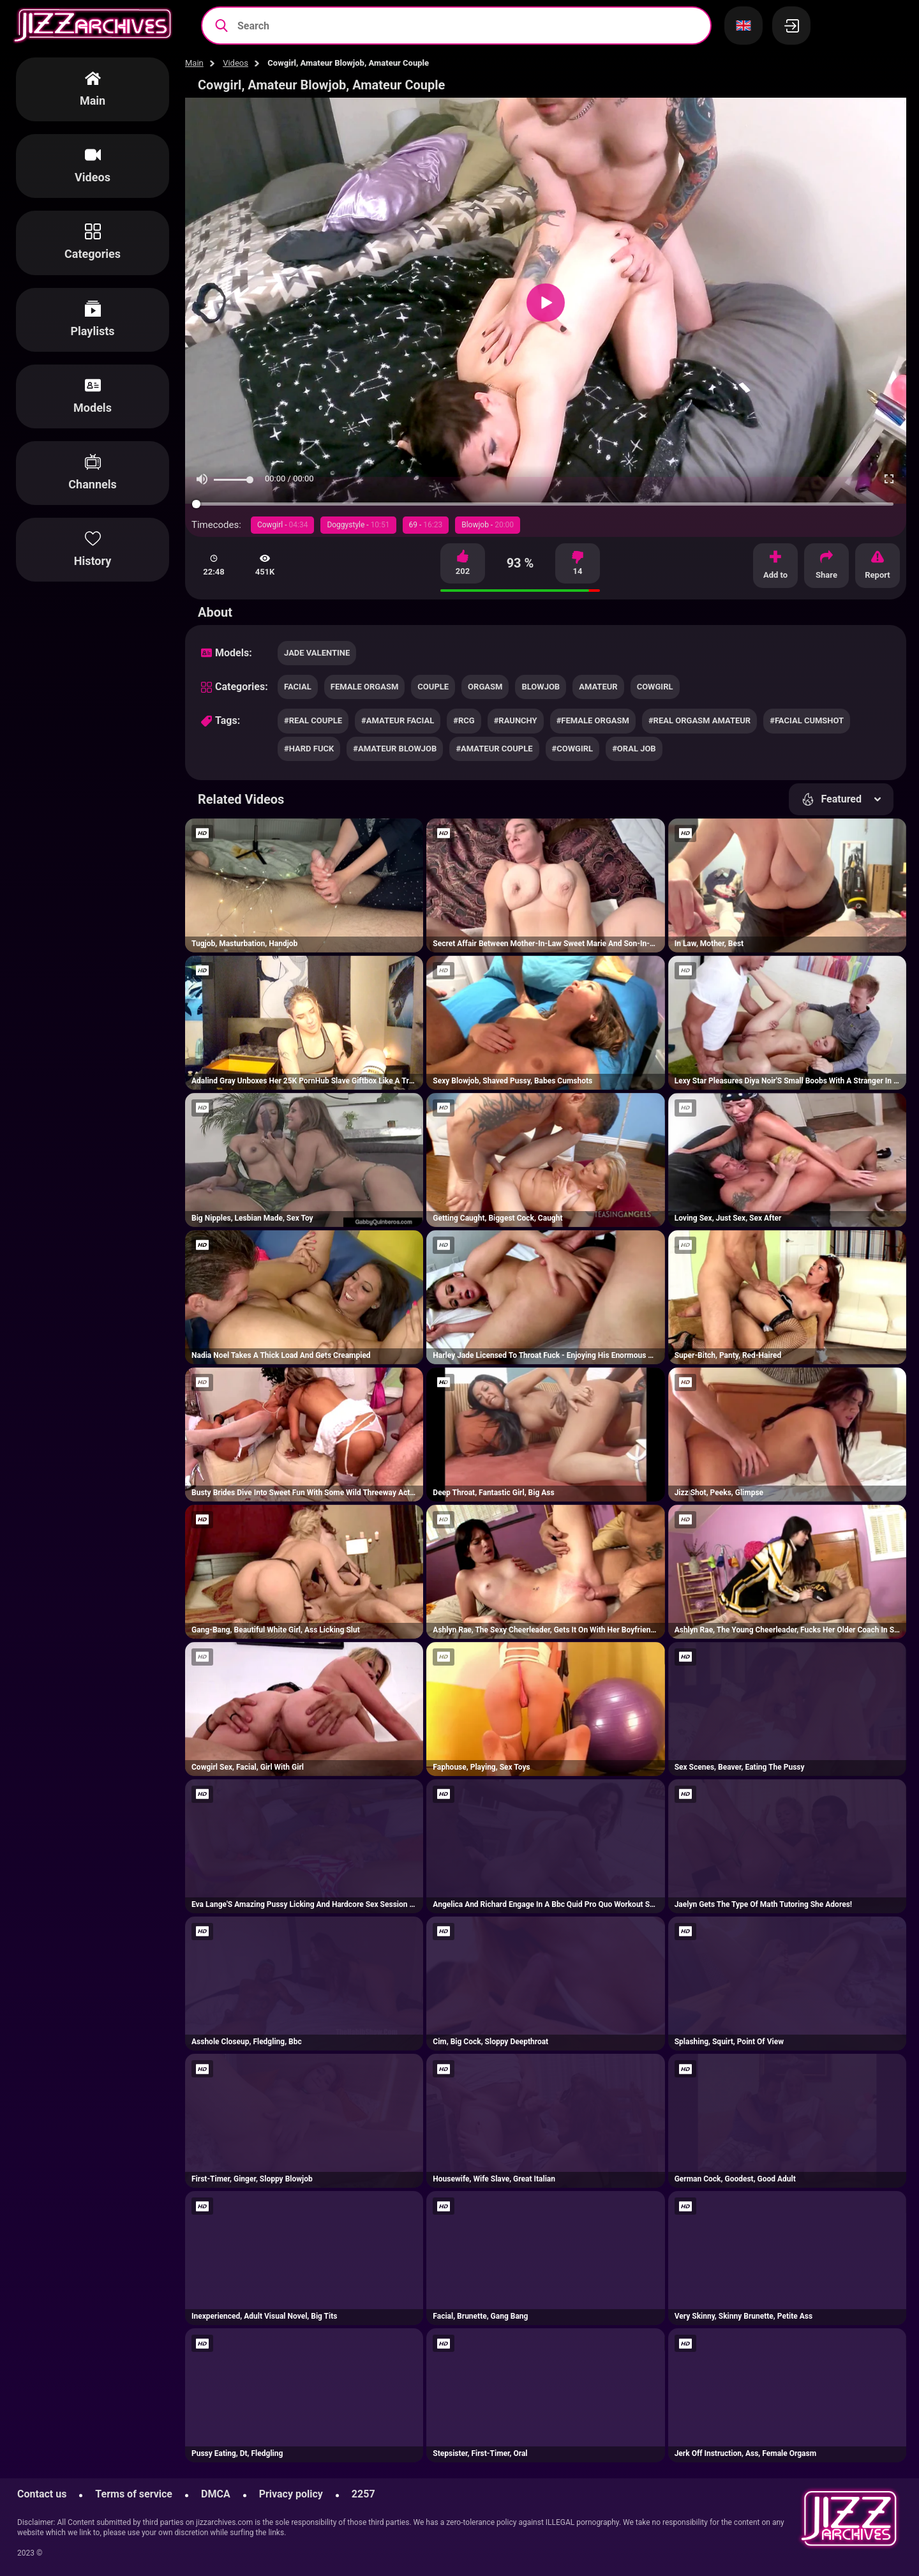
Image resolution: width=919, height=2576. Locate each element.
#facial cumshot (807, 720)
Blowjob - (487, 524)
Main (194, 63)
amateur (598, 686)
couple (433, 686)
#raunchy (515, 720)
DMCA (215, 2494)
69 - (426, 524)
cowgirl (655, 686)
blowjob (540, 686)
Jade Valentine (317, 653)
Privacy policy (291, 2494)
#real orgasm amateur (699, 720)
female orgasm (365, 686)
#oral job (634, 748)
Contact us (41, 2494)
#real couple (313, 720)
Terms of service (133, 2494)
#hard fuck (309, 748)
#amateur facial (397, 720)
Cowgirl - (282, 524)
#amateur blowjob (395, 748)
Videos (235, 63)
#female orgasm (593, 720)
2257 (363, 2494)
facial (297, 686)
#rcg (463, 720)
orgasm (485, 686)
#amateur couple (494, 748)
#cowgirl (573, 748)
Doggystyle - (358, 524)
